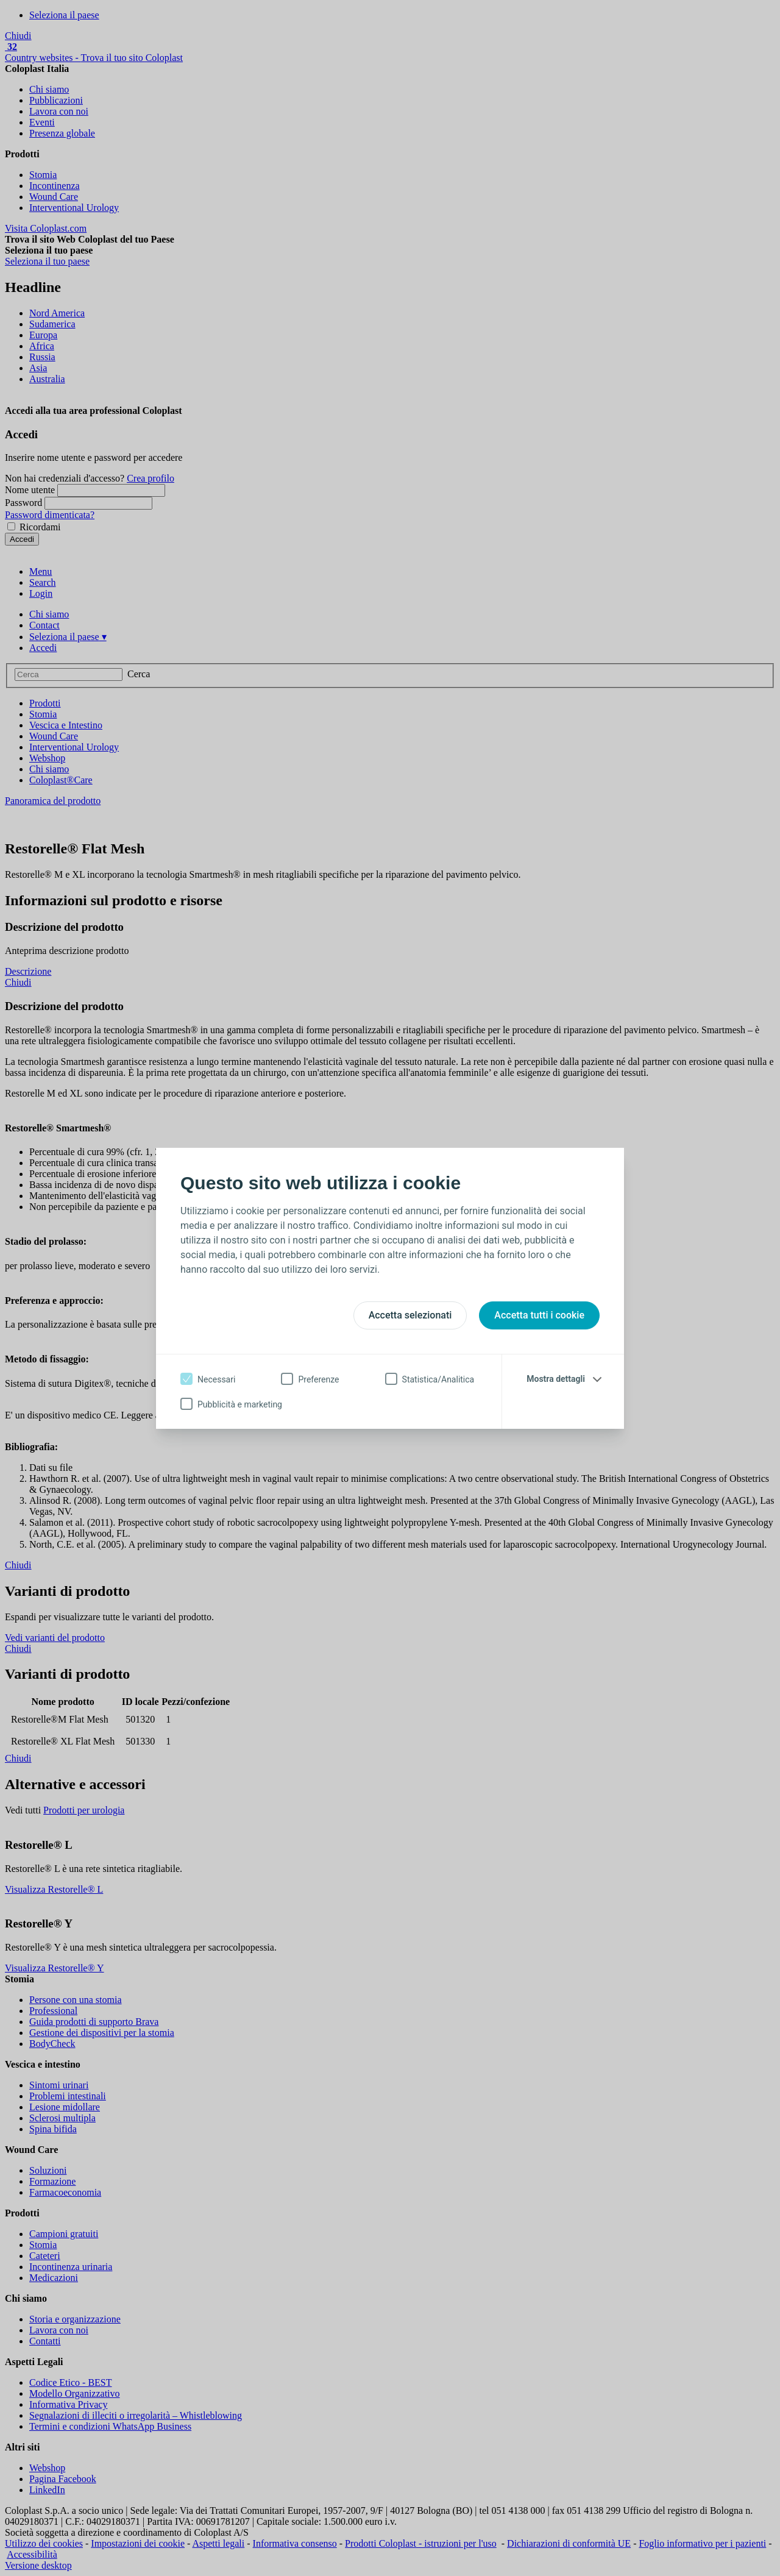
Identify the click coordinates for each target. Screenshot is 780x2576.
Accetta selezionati (410, 1315)
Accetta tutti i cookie (539, 1315)
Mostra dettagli (555, 1379)
